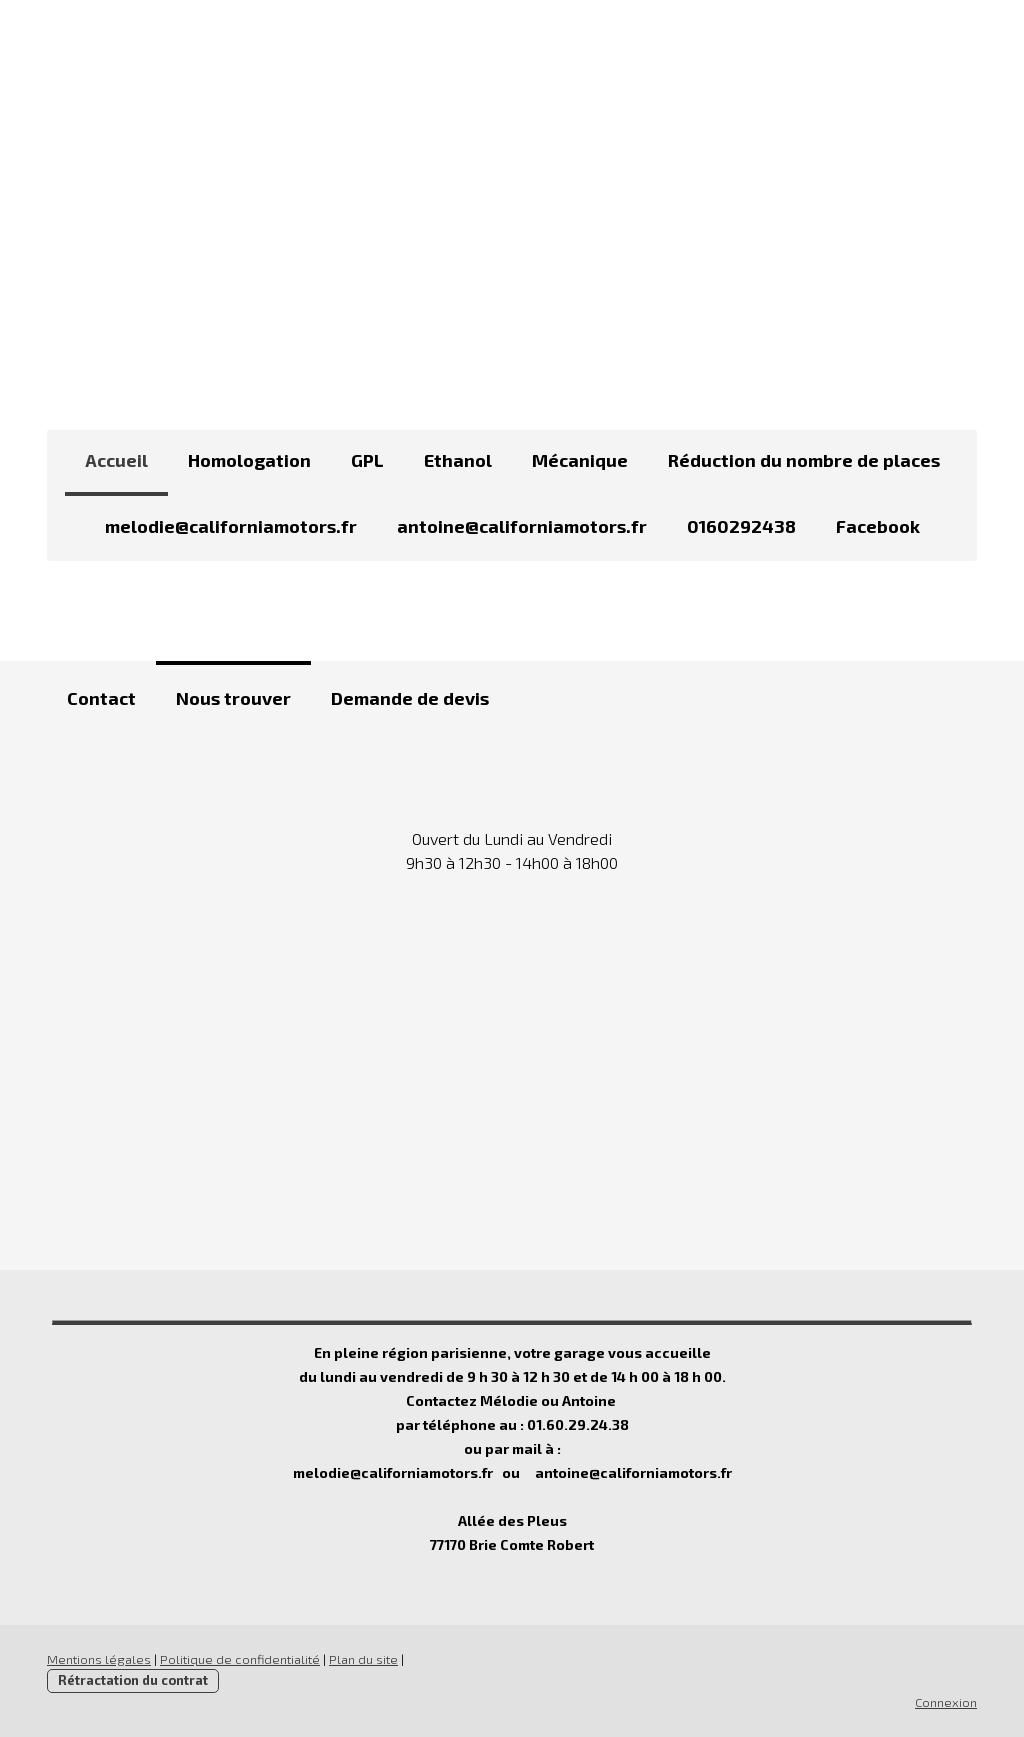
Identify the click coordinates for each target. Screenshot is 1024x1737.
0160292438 (741, 526)
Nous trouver (233, 698)
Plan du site (363, 1659)
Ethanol (458, 460)
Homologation (249, 460)
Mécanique (580, 460)
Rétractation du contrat (133, 1680)
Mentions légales (99, 1659)
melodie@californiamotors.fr (231, 526)
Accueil (116, 460)
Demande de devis (410, 698)
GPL (367, 460)
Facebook (878, 526)
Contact (101, 698)
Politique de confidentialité (240, 1659)
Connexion (946, 1702)
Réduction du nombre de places (804, 460)
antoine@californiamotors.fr (522, 526)
